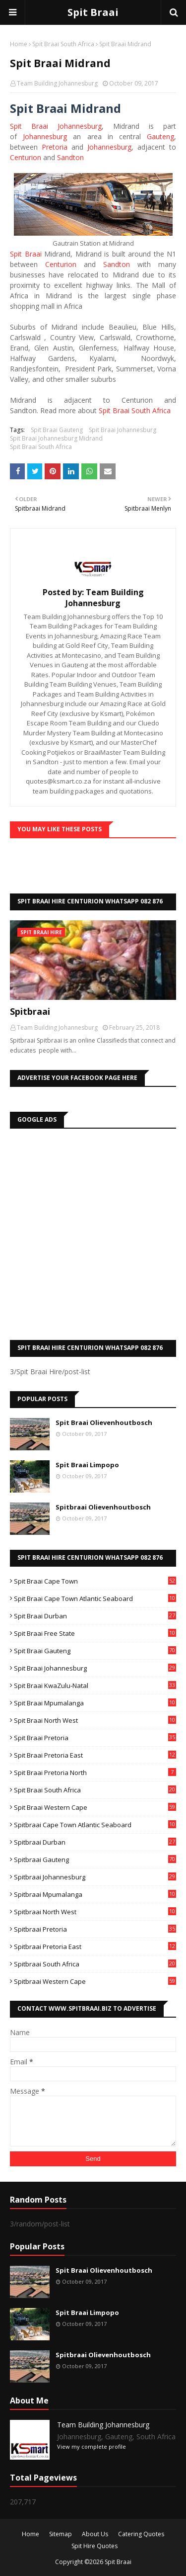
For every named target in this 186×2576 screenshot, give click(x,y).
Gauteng (160, 136)
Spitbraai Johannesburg (95, 1876)
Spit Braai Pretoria (95, 1737)
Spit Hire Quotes (94, 2546)
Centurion (25, 157)
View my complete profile (91, 2446)
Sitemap (60, 2534)
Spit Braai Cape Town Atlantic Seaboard (95, 1598)
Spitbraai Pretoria (95, 1929)
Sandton (70, 157)
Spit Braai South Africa (63, 44)
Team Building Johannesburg (57, 83)
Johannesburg (45, 136)
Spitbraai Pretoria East (95, 1946)
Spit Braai (93, 12)
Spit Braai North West (95, 1720)
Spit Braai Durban (95, 1615)
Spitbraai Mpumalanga (95, 1894)
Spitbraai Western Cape (95, 1981)
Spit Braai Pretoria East (95, 1755)
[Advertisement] (93, 1232)
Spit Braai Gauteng (57, 430)
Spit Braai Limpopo (87, 1464)
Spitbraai (30, 1011)
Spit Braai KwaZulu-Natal (95, 1685)
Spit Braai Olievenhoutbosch (104, 1422)
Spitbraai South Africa (95, 1963)
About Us (95, 2534)
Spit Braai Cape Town (95, 1581)
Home (18, 44)
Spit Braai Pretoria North (95, 1772)
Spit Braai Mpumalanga (95, 1702)
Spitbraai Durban (95, 1842)
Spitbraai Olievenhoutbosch (103, 1507)
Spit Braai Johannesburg (56, 126)
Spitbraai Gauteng (95, 1859)
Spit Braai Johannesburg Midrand (56, 438)
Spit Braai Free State (95, 1633)
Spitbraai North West (95, 1911)
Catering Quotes (141, 2534)
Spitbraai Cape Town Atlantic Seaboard (95, 1824)
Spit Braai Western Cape (95, 1807)
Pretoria (54, 147)
